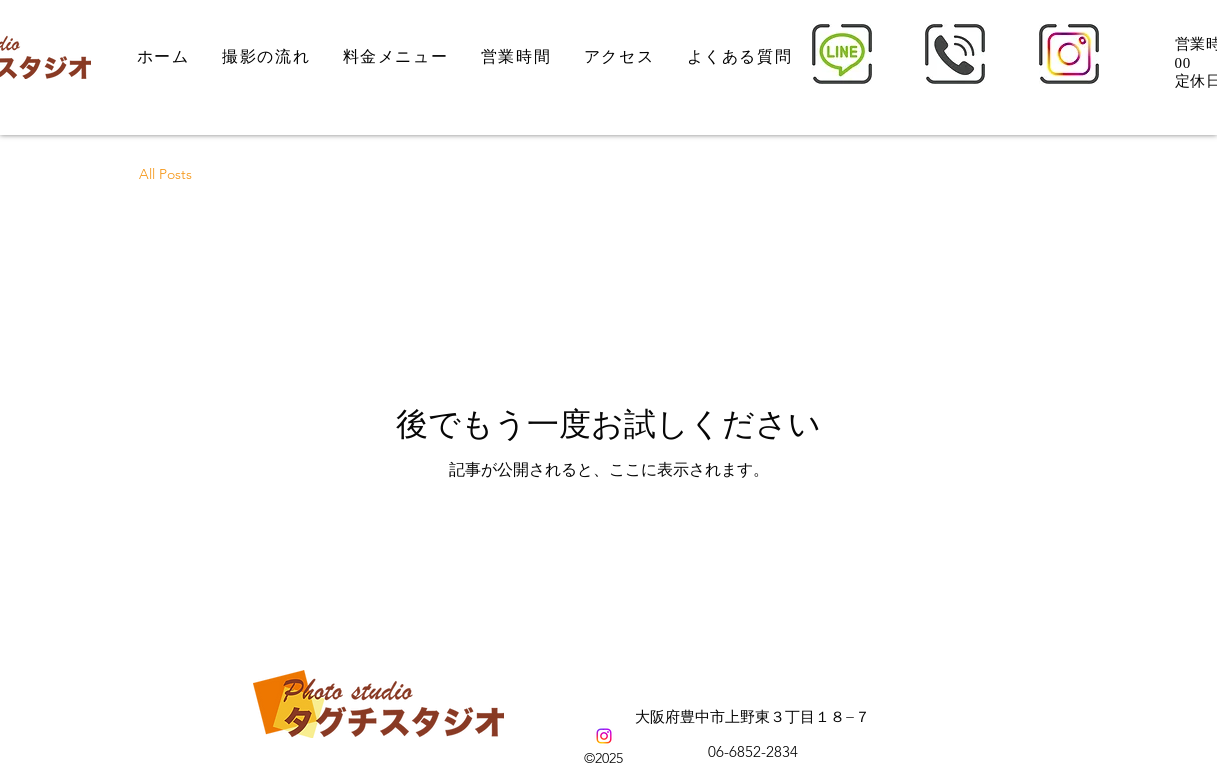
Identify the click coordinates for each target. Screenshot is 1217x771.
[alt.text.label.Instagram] (604, 736)
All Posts (165, 174)
